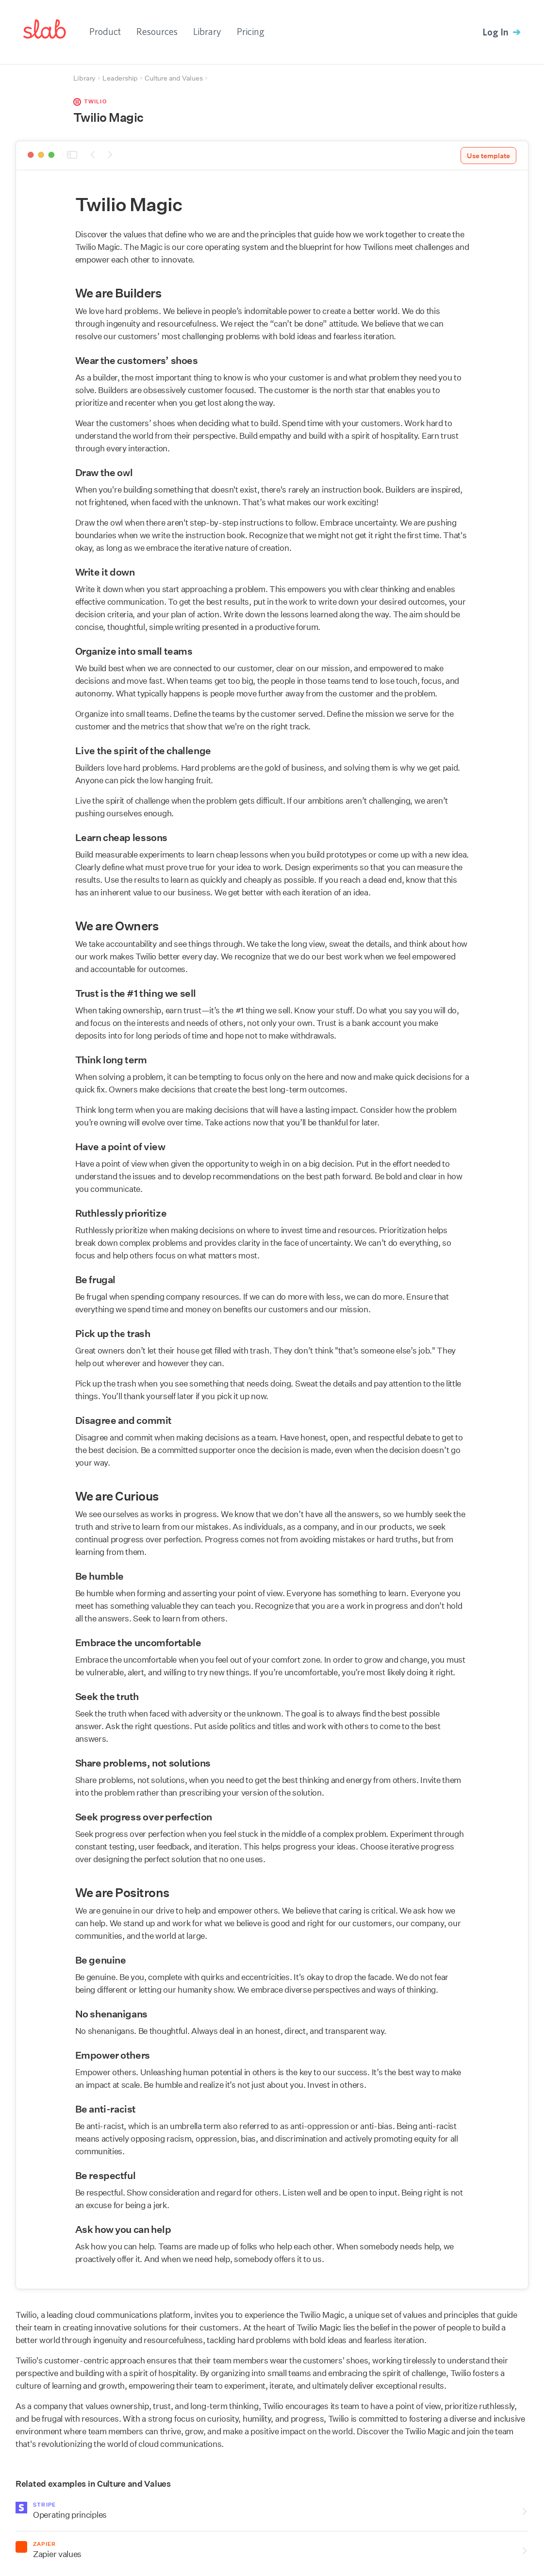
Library (207, 31)
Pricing (250, 31)
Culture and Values (173, 78)
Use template (488, 155)
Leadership (120, 78)
